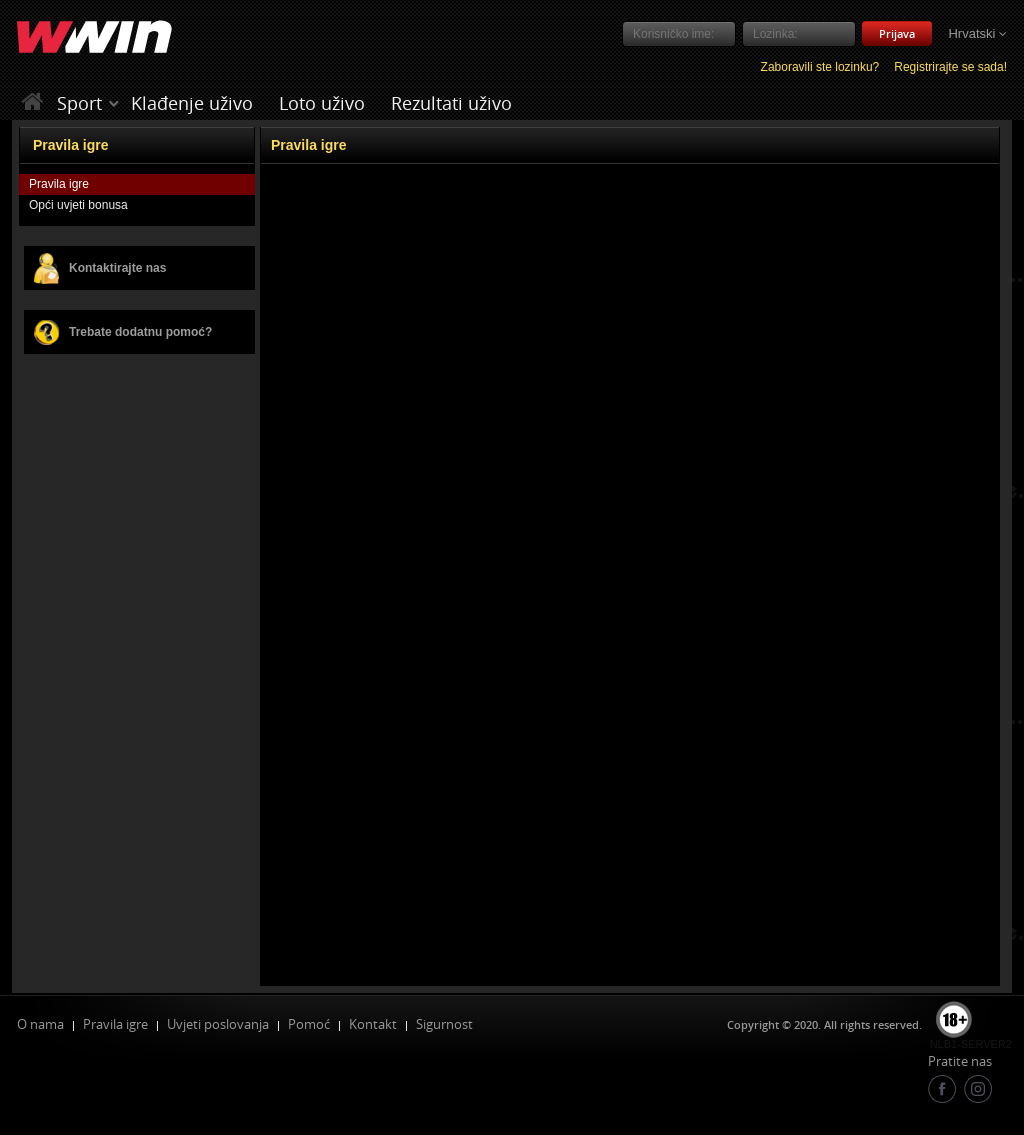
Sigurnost (444, 1024)
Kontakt (373, 1024)
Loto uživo (322, 103)
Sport (79, 103)
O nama (40, 1024)
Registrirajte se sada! (950, 67)
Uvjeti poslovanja (218, 1024)
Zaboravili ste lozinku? (820, 67)
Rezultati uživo (451, 103)
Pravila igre (115, 1024)
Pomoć (309, 1024)
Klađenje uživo (192, 103)
